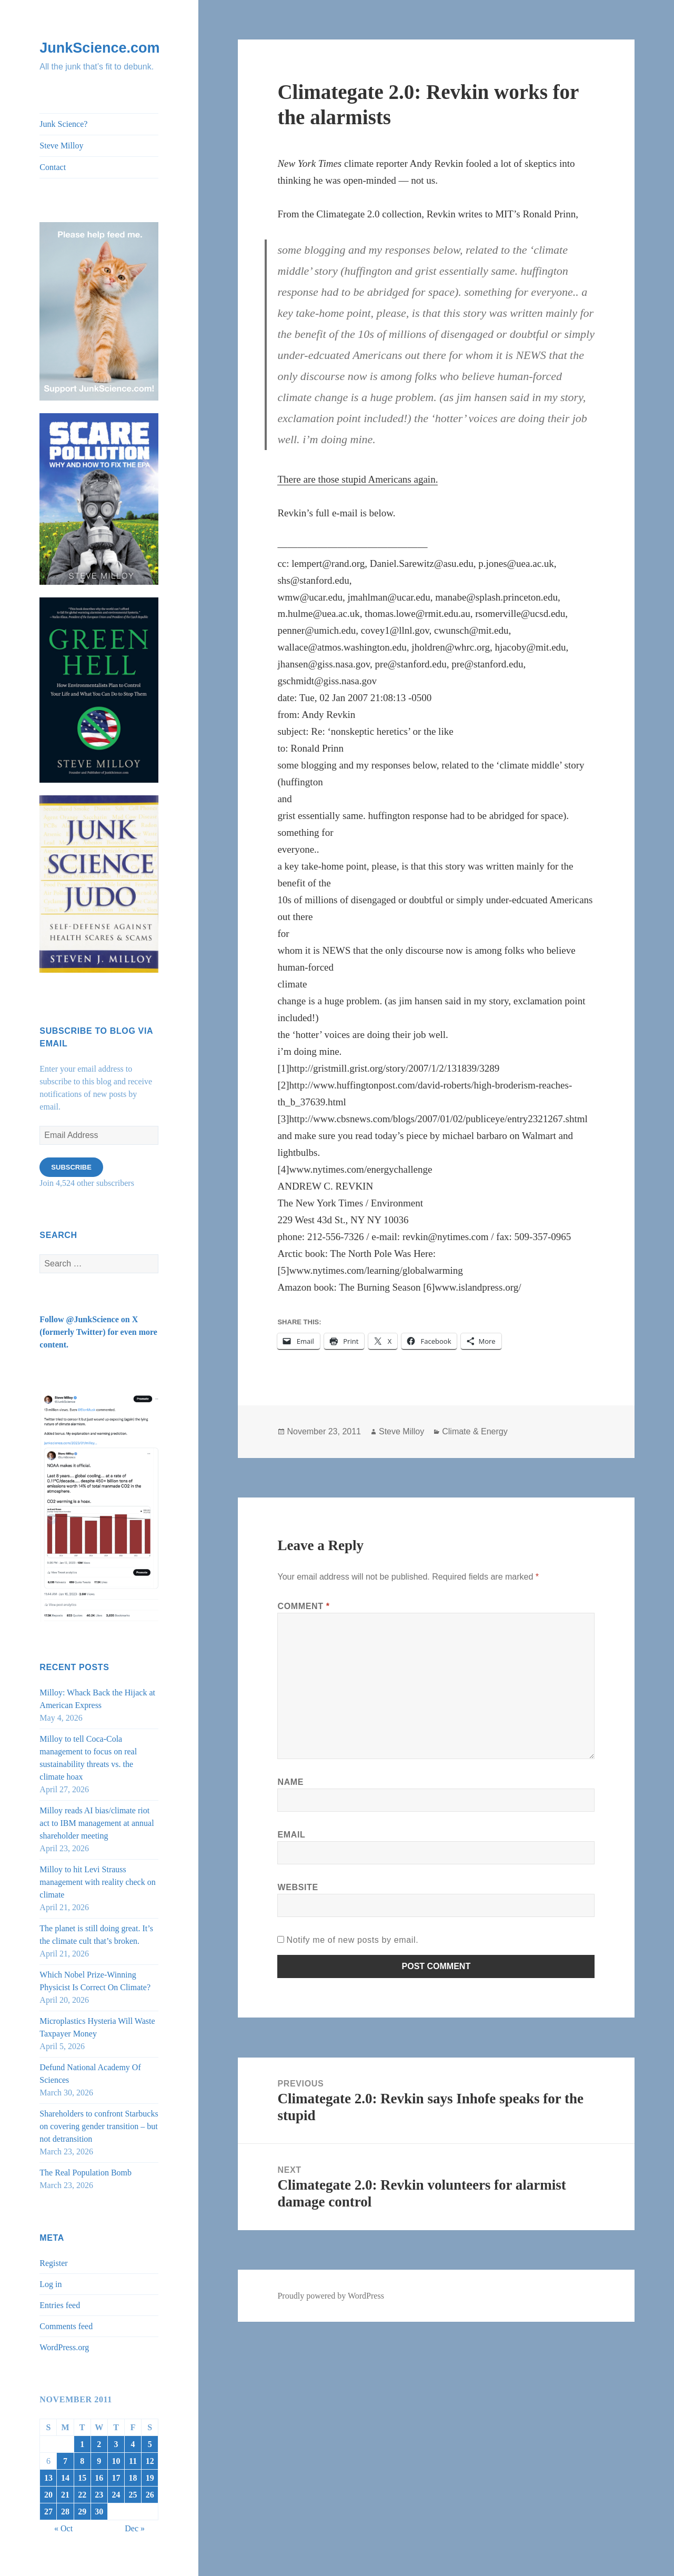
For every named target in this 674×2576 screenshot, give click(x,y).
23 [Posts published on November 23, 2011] (99, 2494)
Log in (50, 2284)
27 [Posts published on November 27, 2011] (48, 2511)
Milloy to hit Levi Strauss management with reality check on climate (97, 1882)
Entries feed (59, 2305)
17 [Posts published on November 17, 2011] (116, 2477)
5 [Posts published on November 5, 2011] (150, 2444)
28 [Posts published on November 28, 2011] (65, 2511)
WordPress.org (64, 2347)
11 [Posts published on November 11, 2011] (133, 2461)
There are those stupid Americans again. (357, 479)
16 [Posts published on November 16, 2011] (99, 2477)
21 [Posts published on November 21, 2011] (65, 2494)
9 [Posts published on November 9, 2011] (99, 2461)
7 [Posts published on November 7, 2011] (65, 2461)
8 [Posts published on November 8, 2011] (82, 2461)
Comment (303, 1606)
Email (291, 1834)
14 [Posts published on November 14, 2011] (65, 2477)
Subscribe (71, 1167)
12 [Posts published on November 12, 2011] (150, 2461)
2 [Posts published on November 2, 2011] (99, 2444)
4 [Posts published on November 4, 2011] (133, 2444)
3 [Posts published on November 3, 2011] (116, 2444)
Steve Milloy (61, 145)
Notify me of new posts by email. (352, 1939)
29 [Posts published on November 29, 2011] (82, 2511)
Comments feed (66, 2326)
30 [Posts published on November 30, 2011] (99, 2511)
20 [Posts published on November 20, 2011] (48, 2494)
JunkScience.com (99, 48)
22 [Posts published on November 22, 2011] (82, 2494)
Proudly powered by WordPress (330, 2295)
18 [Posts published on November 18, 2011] (133, 2477)
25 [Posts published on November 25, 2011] (133, 2494)
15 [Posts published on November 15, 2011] (82, 2477)
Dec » (135, 2528)
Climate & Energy (475, 1431)
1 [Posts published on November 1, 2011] (82, 2444)
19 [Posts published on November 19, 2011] (150, 2477)
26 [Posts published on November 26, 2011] (150, 2494)
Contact (52, 167)
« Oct (63, 2528)
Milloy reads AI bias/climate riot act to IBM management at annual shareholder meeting (96, 1823)
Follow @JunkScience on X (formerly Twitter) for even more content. (98, 1332)
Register (53, 2263)
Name (290, 1782)
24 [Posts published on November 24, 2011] (116, 2494)
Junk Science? (63, 123)
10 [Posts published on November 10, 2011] (116, 2461)
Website (297, 1887)
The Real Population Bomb (85, 2172)
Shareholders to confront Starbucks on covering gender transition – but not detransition (98, 2126)
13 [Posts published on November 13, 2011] (48, 2477)
